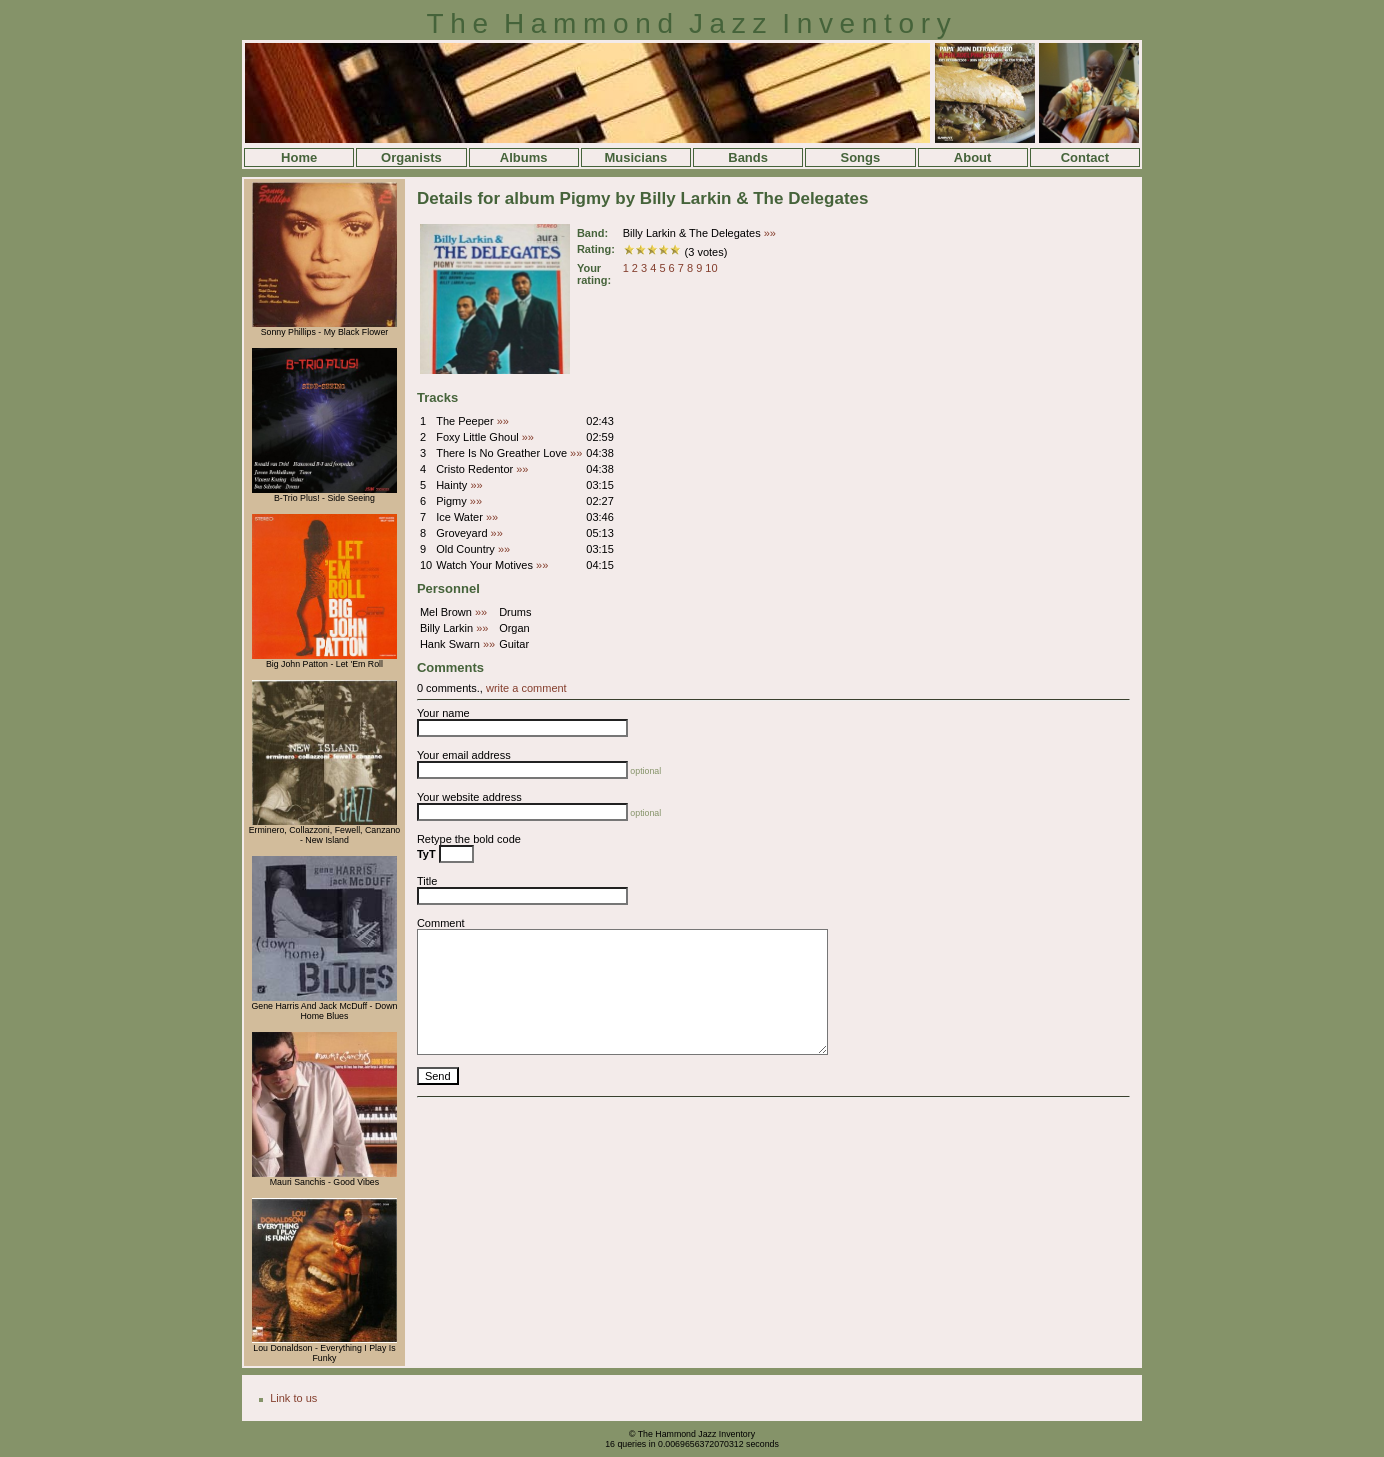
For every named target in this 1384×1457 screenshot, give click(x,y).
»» (770, 233)
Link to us (293, 1398)
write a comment (526, 688)
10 (711, 268)
